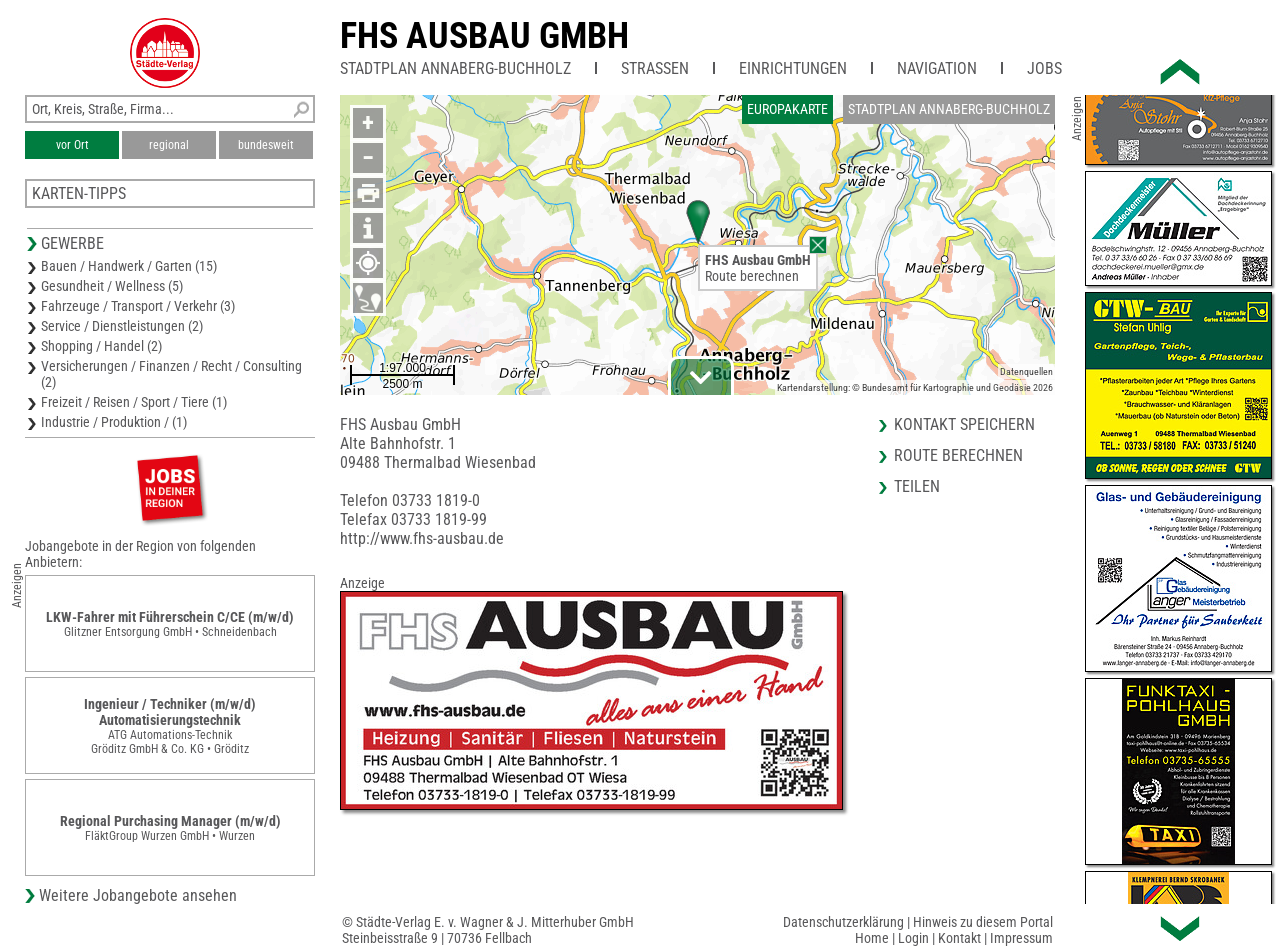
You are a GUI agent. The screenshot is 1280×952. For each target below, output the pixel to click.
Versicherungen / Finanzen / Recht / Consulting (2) (171, 374)
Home (872, 938)
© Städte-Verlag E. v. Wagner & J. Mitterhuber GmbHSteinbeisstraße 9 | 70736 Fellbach (488, 930)
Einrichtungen (793, 68)
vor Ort (72, 145)
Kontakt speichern (964, 424)
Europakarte (787, 109)
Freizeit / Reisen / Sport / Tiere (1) (134, 402)
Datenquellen (1026, 371)
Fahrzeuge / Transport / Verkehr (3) (138, 306)
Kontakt (959, 938)
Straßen (655, 68)
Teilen (917, 486)
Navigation (937, 68)
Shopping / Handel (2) (101, 346)
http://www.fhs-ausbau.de (422, 538)
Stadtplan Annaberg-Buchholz (455, 68)
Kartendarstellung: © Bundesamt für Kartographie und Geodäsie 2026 (915, 387)
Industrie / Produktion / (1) (114, 422)
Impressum (1021, 938)
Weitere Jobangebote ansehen (138, 895)
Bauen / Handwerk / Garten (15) (129, 266)
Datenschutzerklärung (843, 922)
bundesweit (266, 145)
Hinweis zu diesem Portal (983, 922)
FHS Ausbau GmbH (484, 36)
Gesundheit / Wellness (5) (112, 286)
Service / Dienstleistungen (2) (122, 326)
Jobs (1044, 68)
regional (169, 145)
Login (913, 938)
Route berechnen (752, 276)
